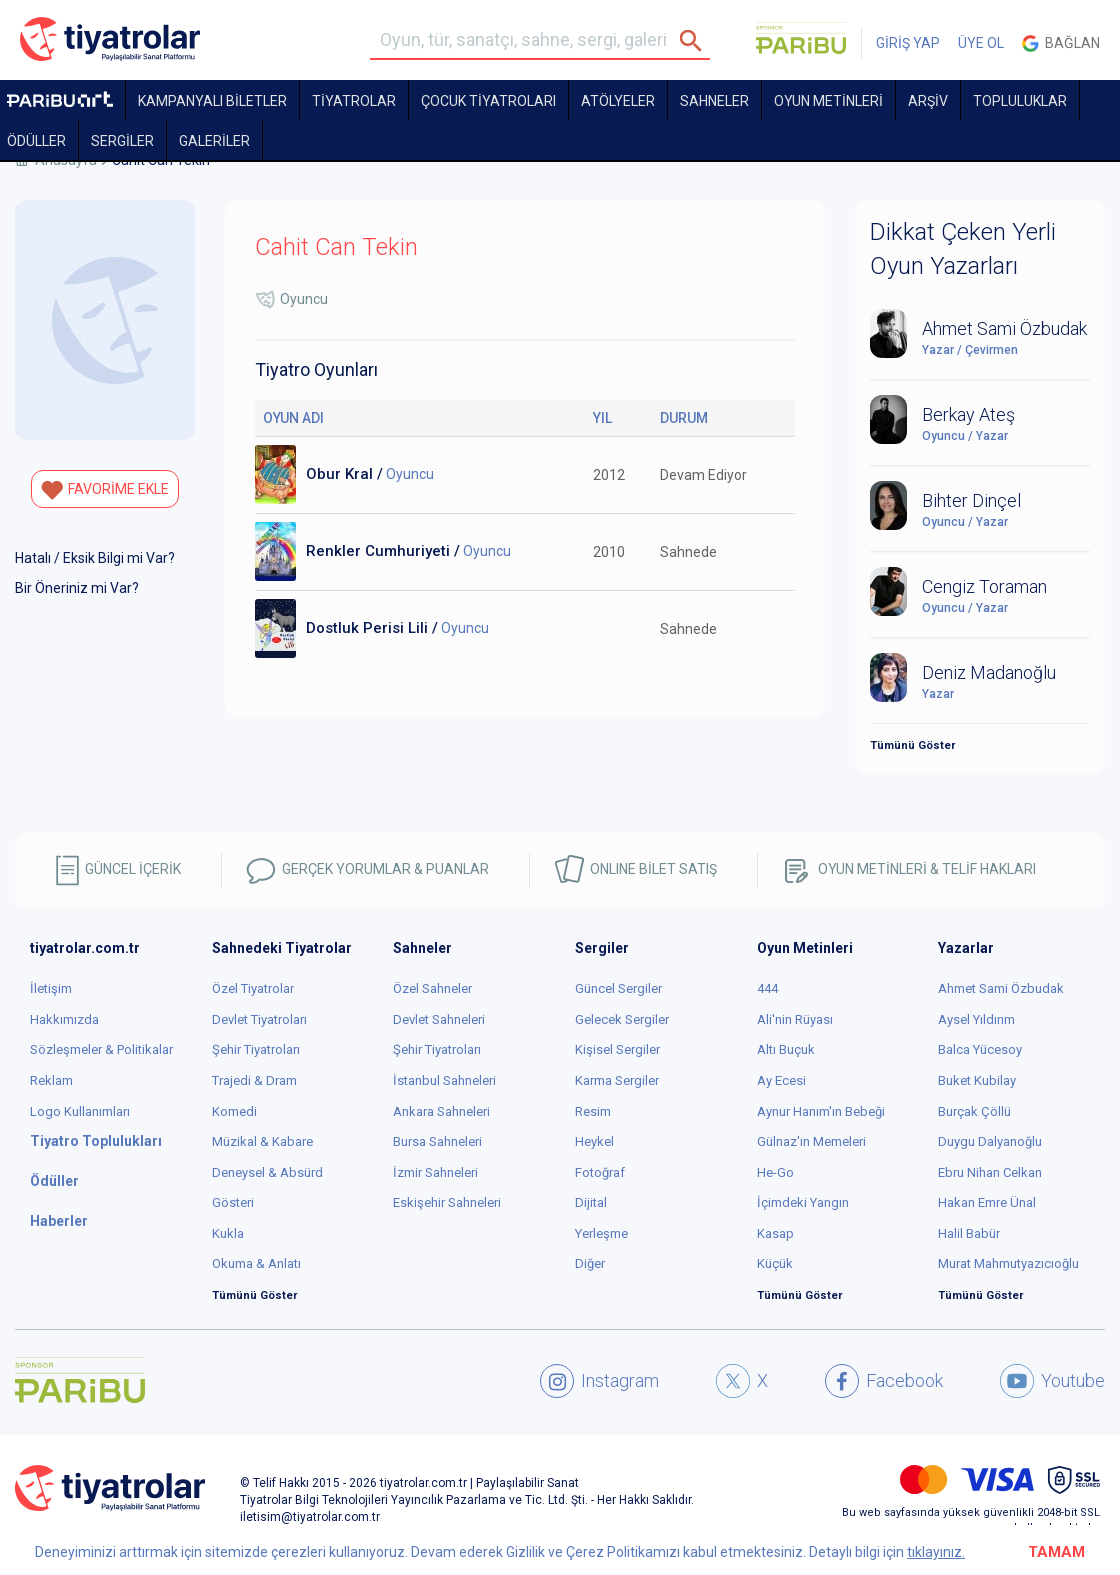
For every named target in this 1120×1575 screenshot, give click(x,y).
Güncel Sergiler (618, 988)
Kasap (775, 1233)
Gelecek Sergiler (622, 1019)
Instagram (599, 1381)
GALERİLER (214, 141)
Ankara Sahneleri (441, 1111)
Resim (593, 1111)
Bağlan (1061, 43)
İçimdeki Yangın (803, 1202)
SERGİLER (122, 141)
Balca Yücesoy (980, 1049)
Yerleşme (601, 1233)
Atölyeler (618, 101)
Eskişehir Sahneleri (447, 1202)
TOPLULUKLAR (1020, 101)
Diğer (590, 1263)
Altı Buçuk (786, 1049)
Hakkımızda (64, 1019)
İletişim (51, 988)
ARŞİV (928, 101)
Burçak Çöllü (974, 1111)
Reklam (51, 1080)
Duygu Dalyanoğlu (990, 1141)
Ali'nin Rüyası (795, 1019)
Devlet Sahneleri (439, 1019)
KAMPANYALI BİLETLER (212, 101)
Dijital (591, 1202)
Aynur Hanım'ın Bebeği (821, 1111)
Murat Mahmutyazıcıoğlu (1008, 1263)
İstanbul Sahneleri (444, 1080)
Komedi (234, 1111)
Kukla (228, 1233)
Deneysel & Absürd (267, 1172)
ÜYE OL (981, 43)
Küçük (775, 1263)
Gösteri (233, 1202)
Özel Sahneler (432, 988)
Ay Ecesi (781, 1080)
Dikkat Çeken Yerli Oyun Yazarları (963, 249)
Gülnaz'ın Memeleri (811, 1141)
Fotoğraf (600, 1172)
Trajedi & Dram (254, 1080)
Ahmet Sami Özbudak (1001, 988)
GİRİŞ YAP (908, 43)
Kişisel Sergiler (617, 1049)
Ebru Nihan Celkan (990, 1172)
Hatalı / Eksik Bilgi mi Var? (95, 558)
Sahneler (714, 101)
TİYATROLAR (354, 101)
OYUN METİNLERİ (828, 101)
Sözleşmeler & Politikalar (101, 1049)
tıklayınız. (936, 1552)
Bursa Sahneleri (437, 1141)
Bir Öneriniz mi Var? (77, 588)
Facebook (884, 1381)
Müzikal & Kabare (262, 1141)
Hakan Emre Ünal (987, 1202)
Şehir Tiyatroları (256, 1049)
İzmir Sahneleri (435, 1172)
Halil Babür (969, 1233)
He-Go (775, 1172)
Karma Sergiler (617, 1080)
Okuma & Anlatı (256, 1263)
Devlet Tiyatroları (259, 1019)
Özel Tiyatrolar (253, 988)
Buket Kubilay (977, 1080)
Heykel (594, 1141)
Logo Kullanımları (80, 1111)
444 (767, 988)
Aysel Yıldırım (976, 1019)
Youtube (1052, 1381)
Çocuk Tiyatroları (488, 101)
